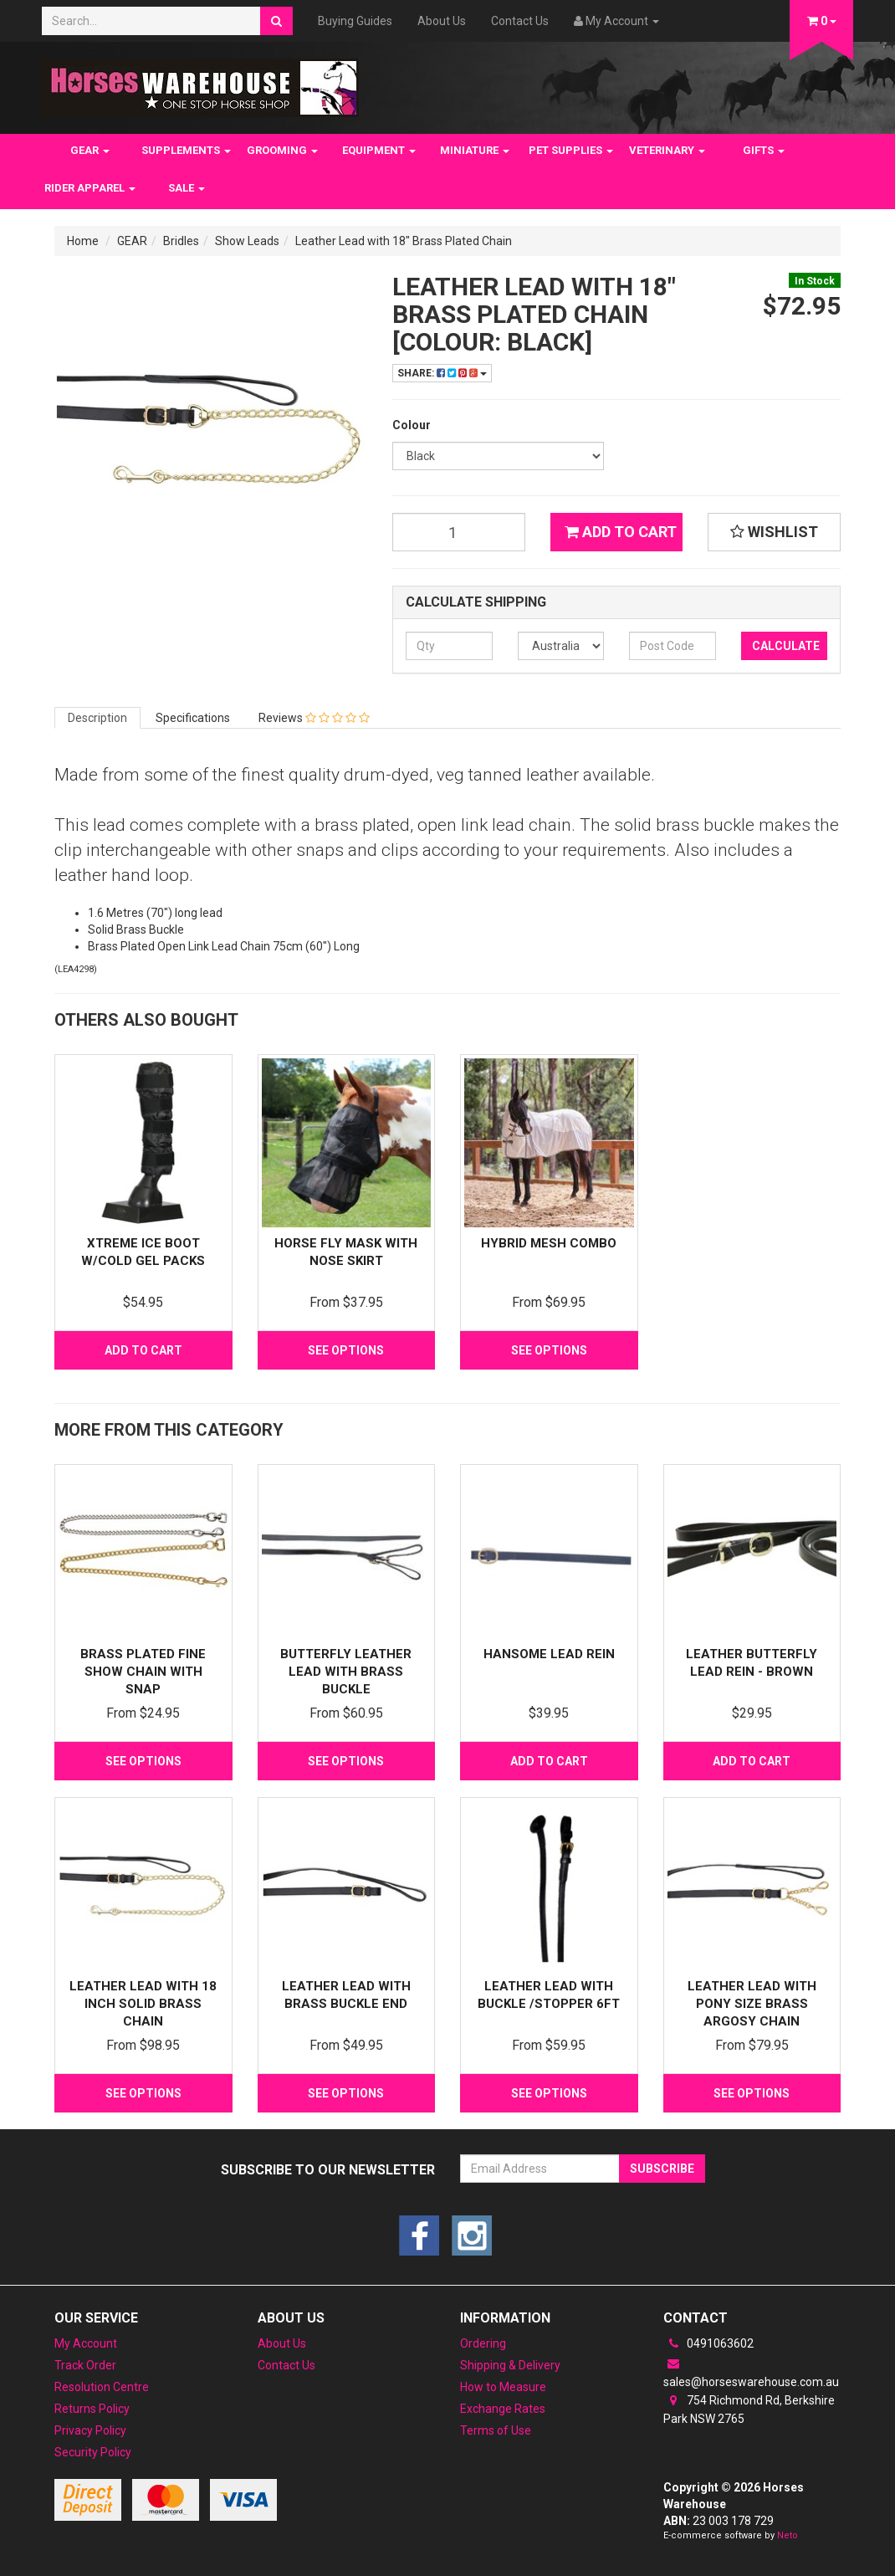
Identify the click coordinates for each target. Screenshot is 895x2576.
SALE (186, 188)
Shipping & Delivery (510, 2365)
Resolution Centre (101, 2387)
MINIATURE (474, 150)
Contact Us (520, 21)
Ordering (483, 2343)
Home (83, 241)
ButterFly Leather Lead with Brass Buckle (346, 1671)
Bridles (181, 241)
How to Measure (503, 2387)
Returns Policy (92, 2408)
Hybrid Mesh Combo (548, 1243)
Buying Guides (355, 21)
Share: (442, 373)
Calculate (786, 646)
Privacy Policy (90, 2430)
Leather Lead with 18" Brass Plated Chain (403, 241)
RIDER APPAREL (90, 188)
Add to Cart (621, 531)
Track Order (85, 2365)
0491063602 (708, 2343)
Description (97, 718)
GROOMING (282, 150)
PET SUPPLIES (571, 150)
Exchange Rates (502, 2408)
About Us (441, 21)
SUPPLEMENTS (186, 150)
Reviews (314, 718)
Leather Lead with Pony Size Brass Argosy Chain (752, 2004)
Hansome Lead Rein (549, 1654)
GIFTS (764, 150)
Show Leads (247, 241)
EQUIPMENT (379, 150)
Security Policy (92, 2452)
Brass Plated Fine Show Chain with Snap (143, 1671)
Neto (787, 2535)
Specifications (193, 718)
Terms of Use (495, 2430)
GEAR (90, 150)
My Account (85, 2343)
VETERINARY (667, 150)
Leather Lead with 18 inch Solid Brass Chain (143, 2004)
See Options (346, 1350)
